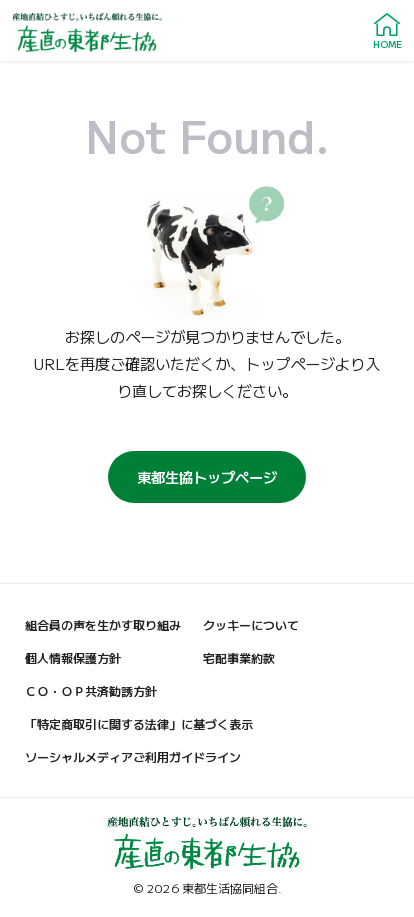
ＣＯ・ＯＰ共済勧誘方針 (91, 690)
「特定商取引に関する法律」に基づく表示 (139, 723)
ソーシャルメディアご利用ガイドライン (133, 756)
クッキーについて (251, 624)
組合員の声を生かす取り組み (103, 624)
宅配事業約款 (239, 657)
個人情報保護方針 (73, 657)
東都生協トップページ (207, 476)
